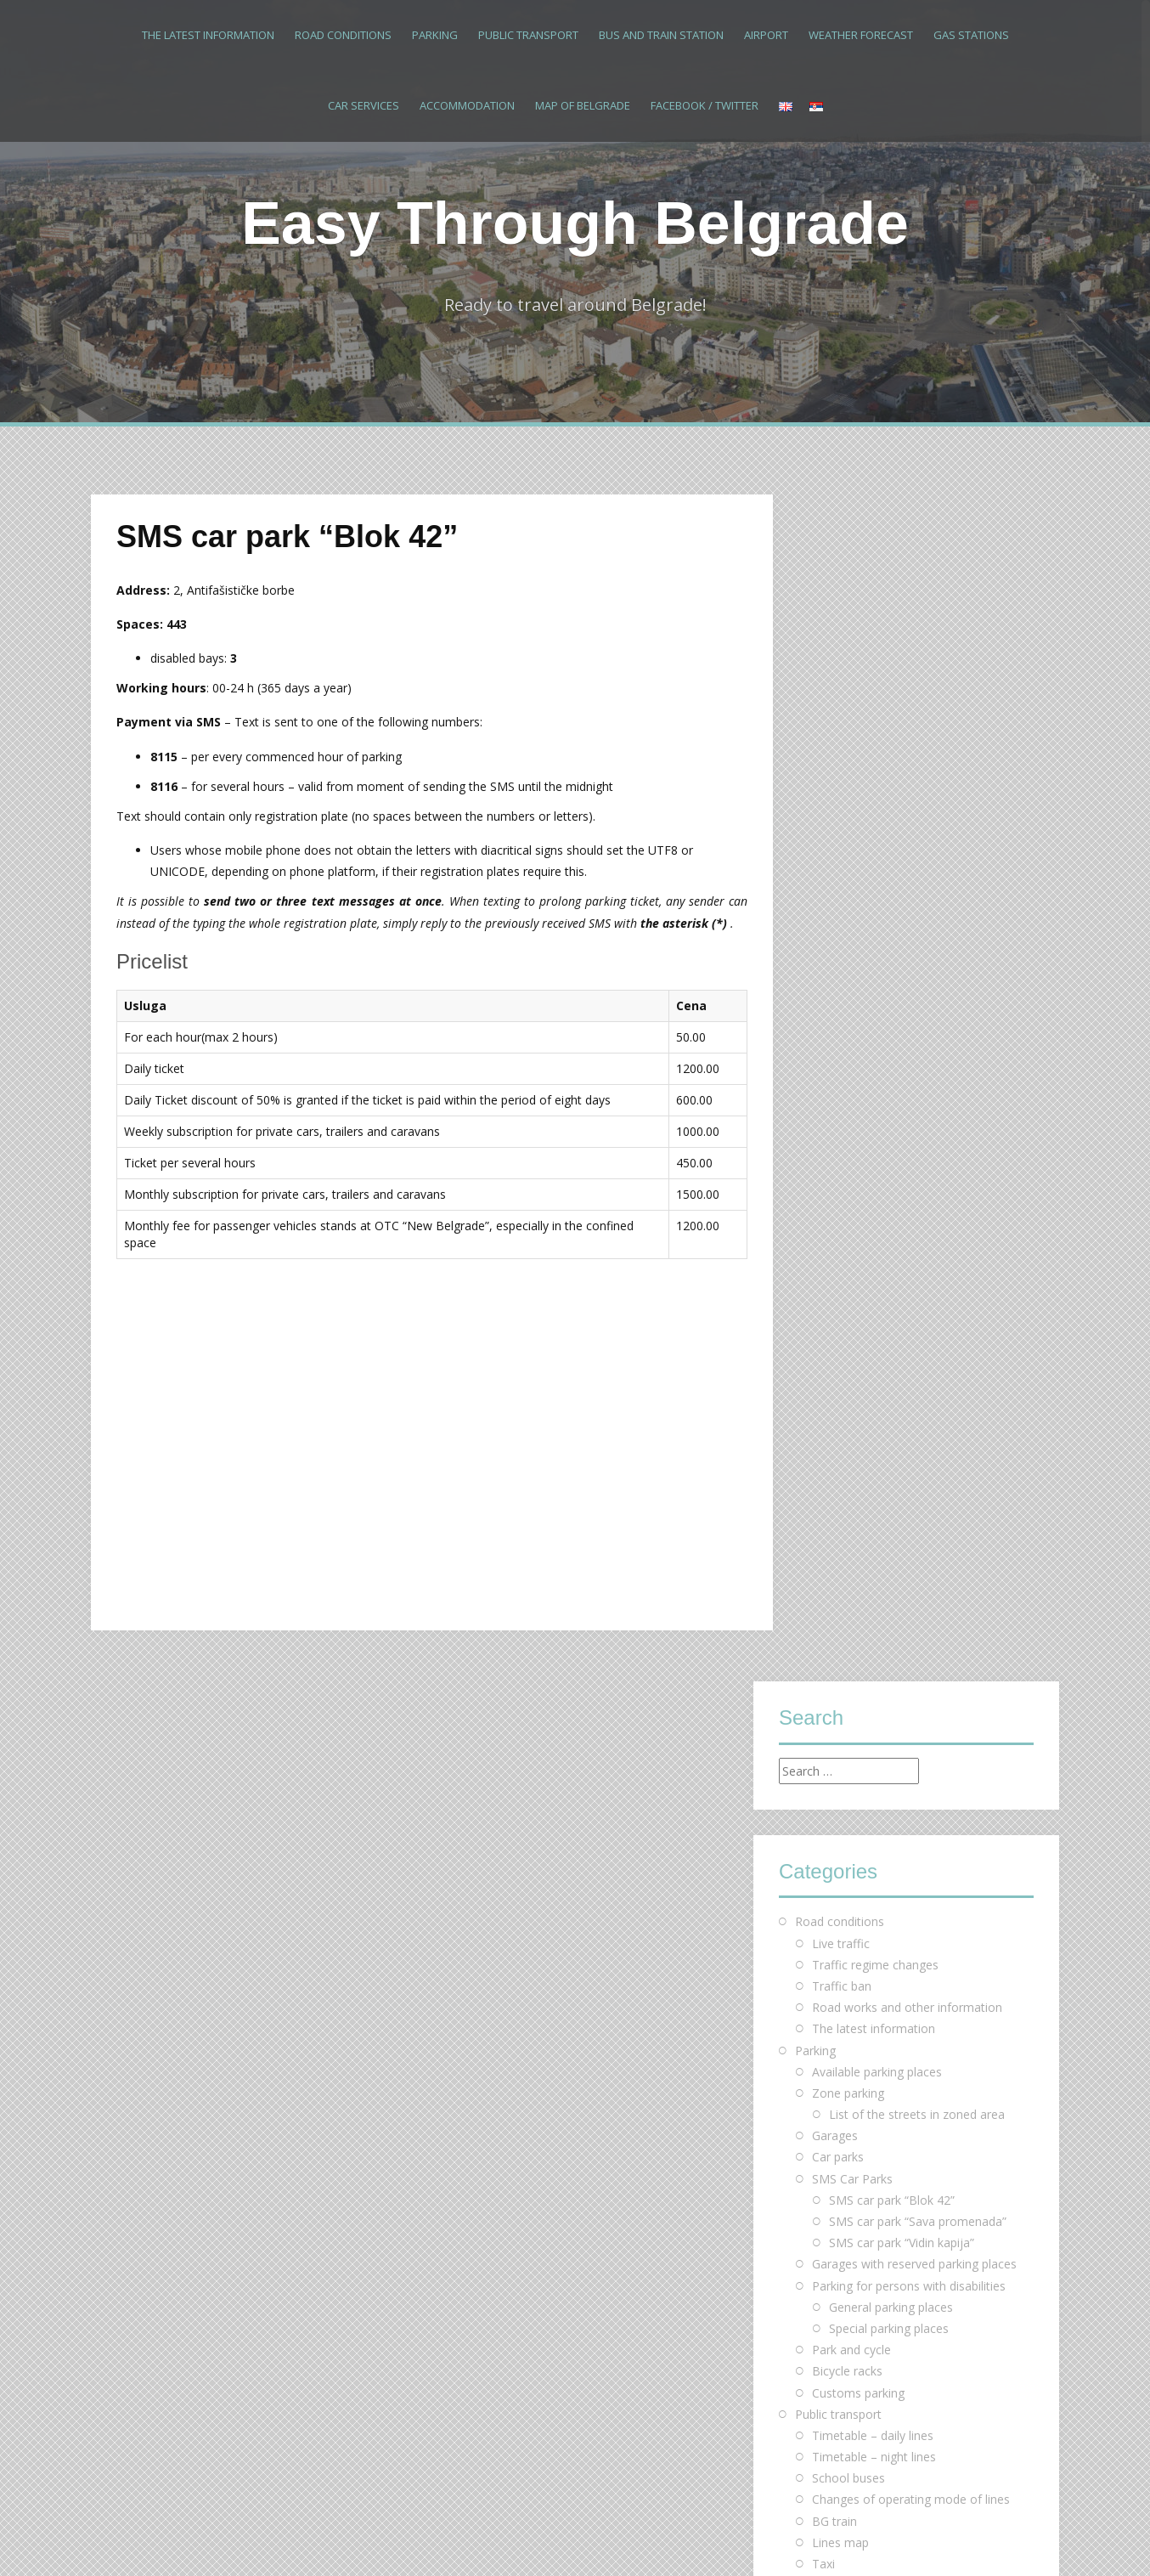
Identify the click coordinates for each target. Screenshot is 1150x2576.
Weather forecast (861, 34)
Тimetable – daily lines (872, 1248)
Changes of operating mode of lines (911, 1312)
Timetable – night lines (874, 1270)
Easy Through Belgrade (575, 223)
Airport (766, 34)
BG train (834, 1333)
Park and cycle (851, 1163)
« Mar (794, 2237)
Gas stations (971, 34)
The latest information (208, 34)
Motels (831, 1590)
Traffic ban (841, 799)
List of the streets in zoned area (917, 927)
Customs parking (858, 1205)
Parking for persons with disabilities (909, 1098)
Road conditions (343, 34)
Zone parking (848, 905)
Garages (835, 949)
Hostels (833, 1569)
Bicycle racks (847, 1184)
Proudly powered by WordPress (177, 2540)
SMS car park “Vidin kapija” (901, 1056)
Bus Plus (836, 1398)
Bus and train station (661, 34)
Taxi (823, 1377)
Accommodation (467, 105)
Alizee (339, 2540)
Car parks (838, 970)
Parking (435, 34)
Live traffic (841, 756)
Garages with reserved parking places (914, 1077)
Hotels (830, 1547)
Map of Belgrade (582, 105)
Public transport (528, 34)
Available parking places (877, 884)
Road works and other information (907, 820)
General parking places (891, 1119)
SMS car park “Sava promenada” (917, 1034)
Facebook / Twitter (704, 105)
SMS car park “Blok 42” (892, 1012)
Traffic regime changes (875, 777)
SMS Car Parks (852, 991)
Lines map (840, 1355)
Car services (363, 105)
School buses (848, 1291)
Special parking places (889, 1141)
